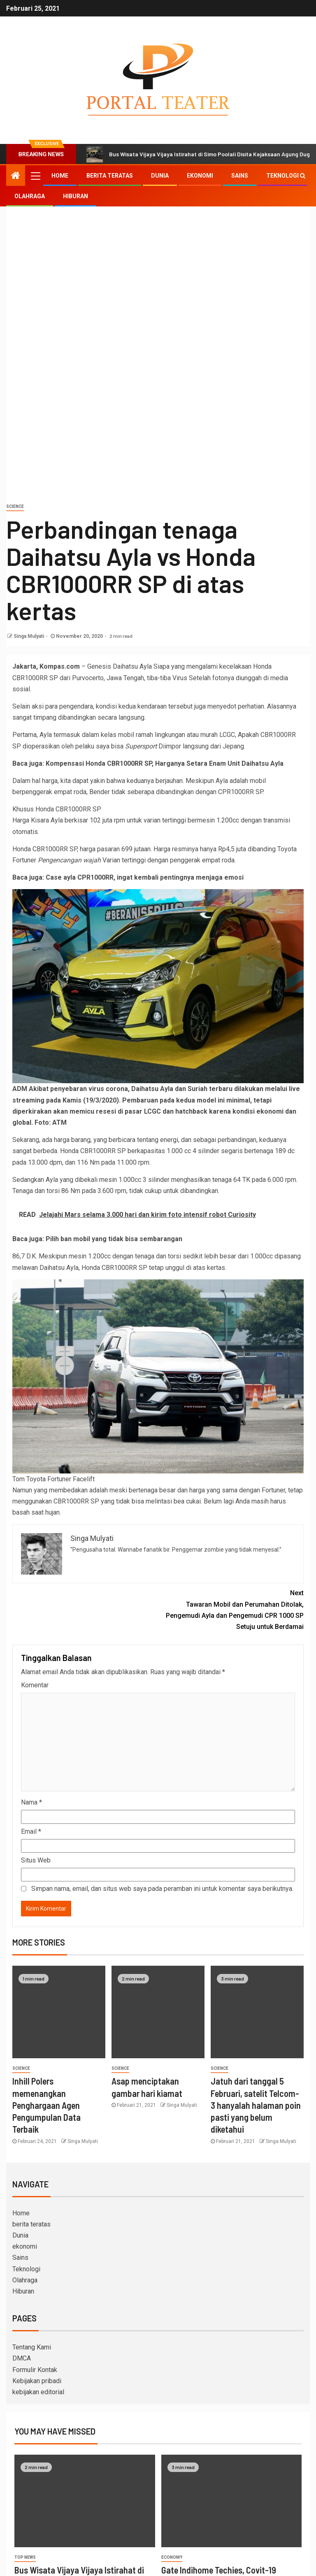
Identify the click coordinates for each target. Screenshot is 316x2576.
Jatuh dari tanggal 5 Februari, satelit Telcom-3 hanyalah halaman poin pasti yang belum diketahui (256, 2105)
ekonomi (200, 175)
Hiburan (75, 196)
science (15, 506)
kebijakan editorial (38, 2392)
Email (31, 1831)
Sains (239, 175)
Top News (25, 2557)
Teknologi (282, 175)
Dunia (160, 175)
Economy (171, 2557)
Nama (31, 1802)
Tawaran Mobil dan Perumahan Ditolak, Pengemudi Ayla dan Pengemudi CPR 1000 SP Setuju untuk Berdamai (231, 1609)
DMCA (21, 2358)
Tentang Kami (31, 2347)
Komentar (35, 1685)
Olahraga (29, 196)
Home (59, 175)
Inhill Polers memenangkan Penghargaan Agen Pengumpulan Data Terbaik (46, 2105)
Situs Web (36, 1860)
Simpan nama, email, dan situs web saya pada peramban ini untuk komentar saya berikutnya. (162, 1889)
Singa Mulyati (29, 636)
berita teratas (109, 175)
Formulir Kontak (34, 2370)
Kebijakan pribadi (36, 2381)
